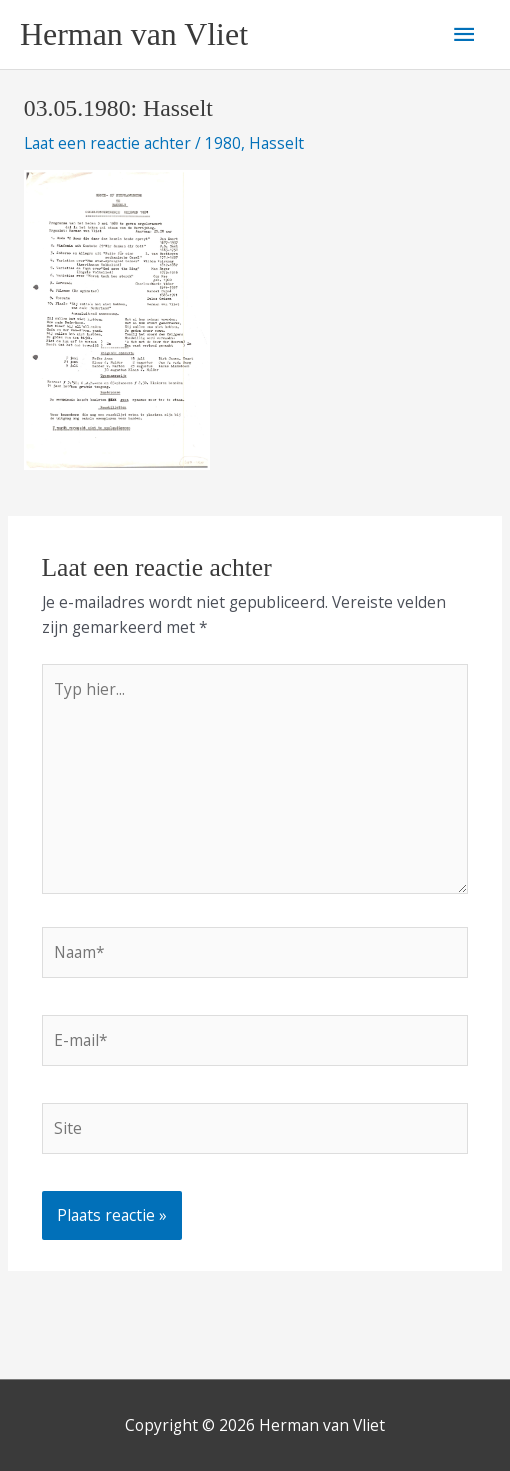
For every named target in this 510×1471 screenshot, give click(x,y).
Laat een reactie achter (107, 143)
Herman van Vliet (134, 34)
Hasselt (276, 143)
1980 (223, 143)
